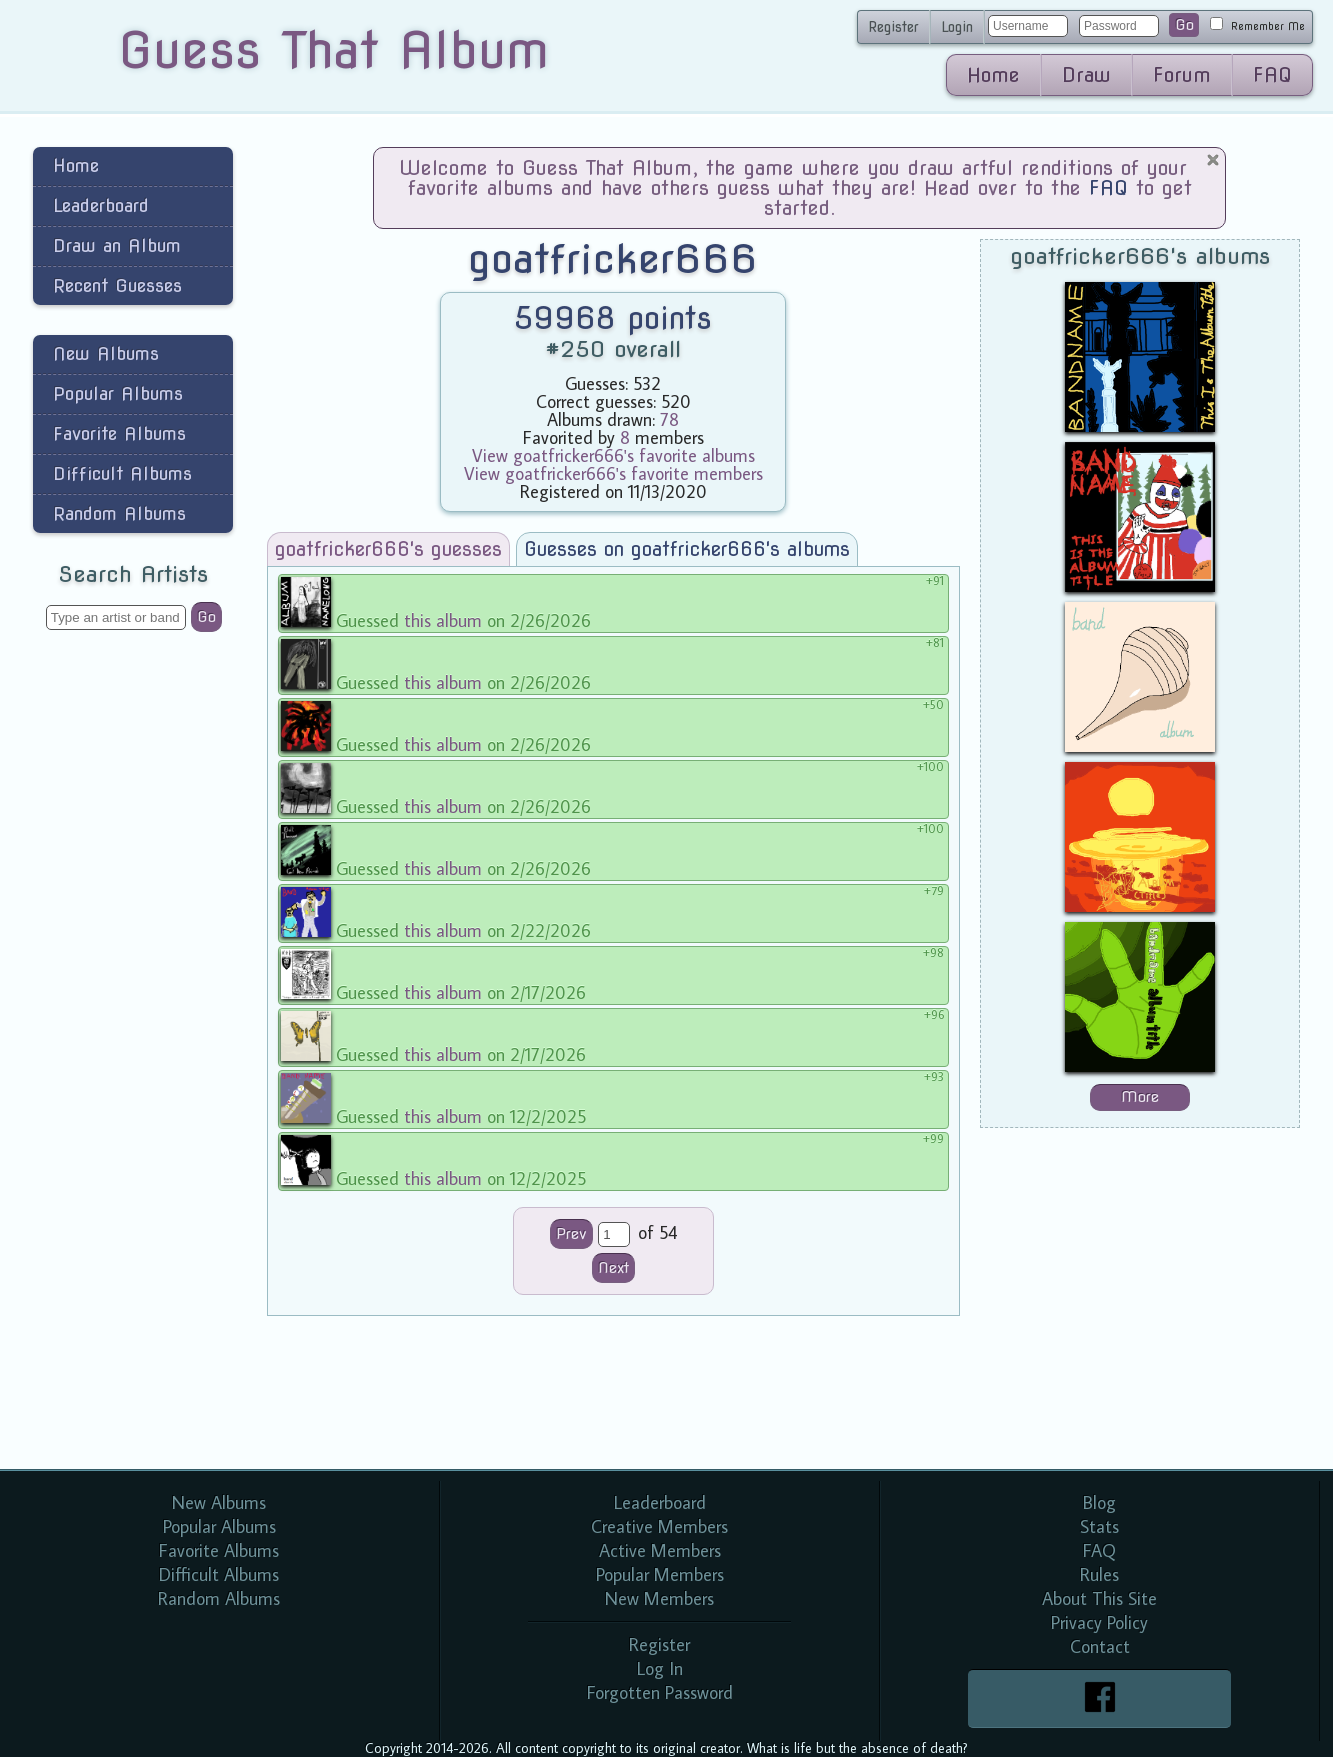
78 (669, 419)
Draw (1086, 75)
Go (1184, 25)
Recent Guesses (117, 285)
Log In (660, 1668)
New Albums (106, 353)
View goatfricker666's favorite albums (613, 455)
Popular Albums (118, 393)
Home (993, 75)
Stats (1099, 1526)
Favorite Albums (119, 433)
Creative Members (659, 1526)
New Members (659, 1598)
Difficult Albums (122, 473)
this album (443, 620)
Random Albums (119, 513)
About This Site (1099, 1598)
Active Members (660, 1550)
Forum (1182, 75)
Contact (1100, 1646)
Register (893, 27)
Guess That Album (333, 50)
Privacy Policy (1099, 1622)
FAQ (1272, 75)
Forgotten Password (660, 1692)
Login (957, 27)
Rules (1099, 1574)
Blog (1099, 1502)
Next (613, 1268)
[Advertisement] (133, 964)
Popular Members (660, 1574)
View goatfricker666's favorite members (613, 473)
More (1140, 1097)
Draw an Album (117, 245)
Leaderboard (101, 205)
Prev (571, 1234)
